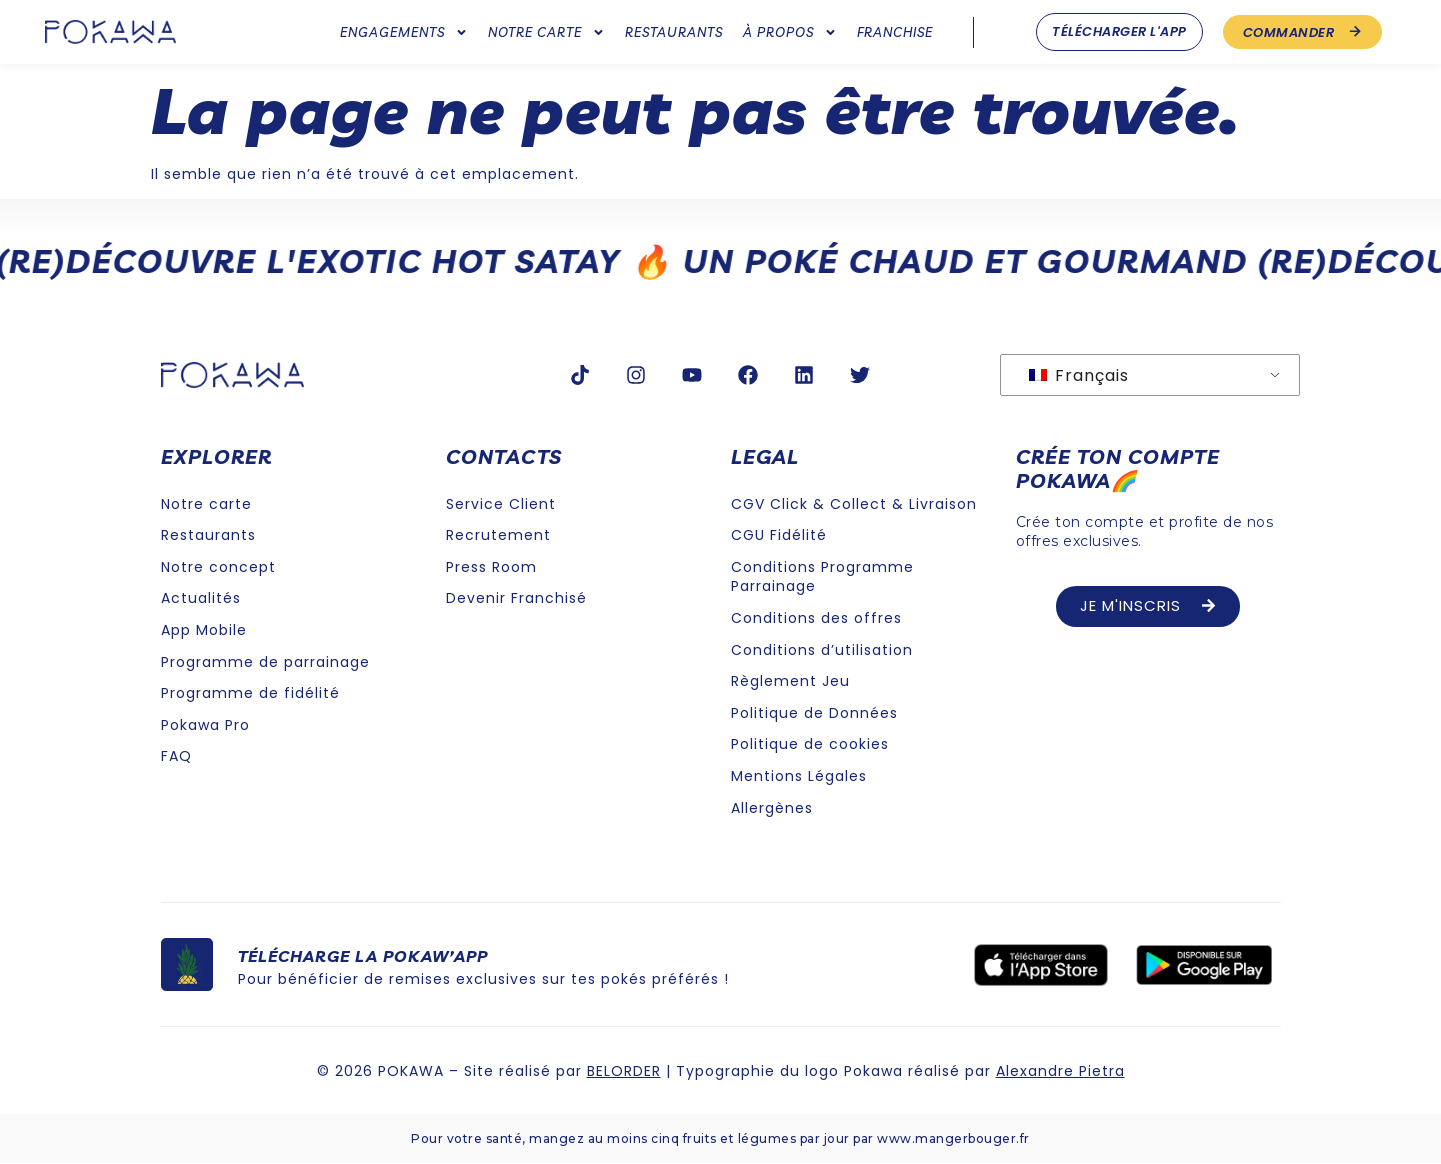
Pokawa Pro (205, 725)
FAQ (176, 756)
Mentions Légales (799, 776)
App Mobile (204, 630)
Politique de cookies (810, 744)
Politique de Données (814, 713)
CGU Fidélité (779, 535)
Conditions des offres (816, 618)
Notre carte (546, 32)
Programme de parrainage (265, 662)
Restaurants (674, 32)
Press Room (491, 567)
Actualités (201, 598)
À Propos (790, 32)
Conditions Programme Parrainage (822, 577)
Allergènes (772, 808)
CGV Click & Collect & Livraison (854, 504)
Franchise (895, 32)
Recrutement (498, 535)
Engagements (404, 32)
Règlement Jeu (790, 681)
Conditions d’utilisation (822, 650)
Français (1079, 375)
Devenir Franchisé (516, 598)
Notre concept (218, 567)
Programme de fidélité (250, 693)
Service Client (501, 504)
